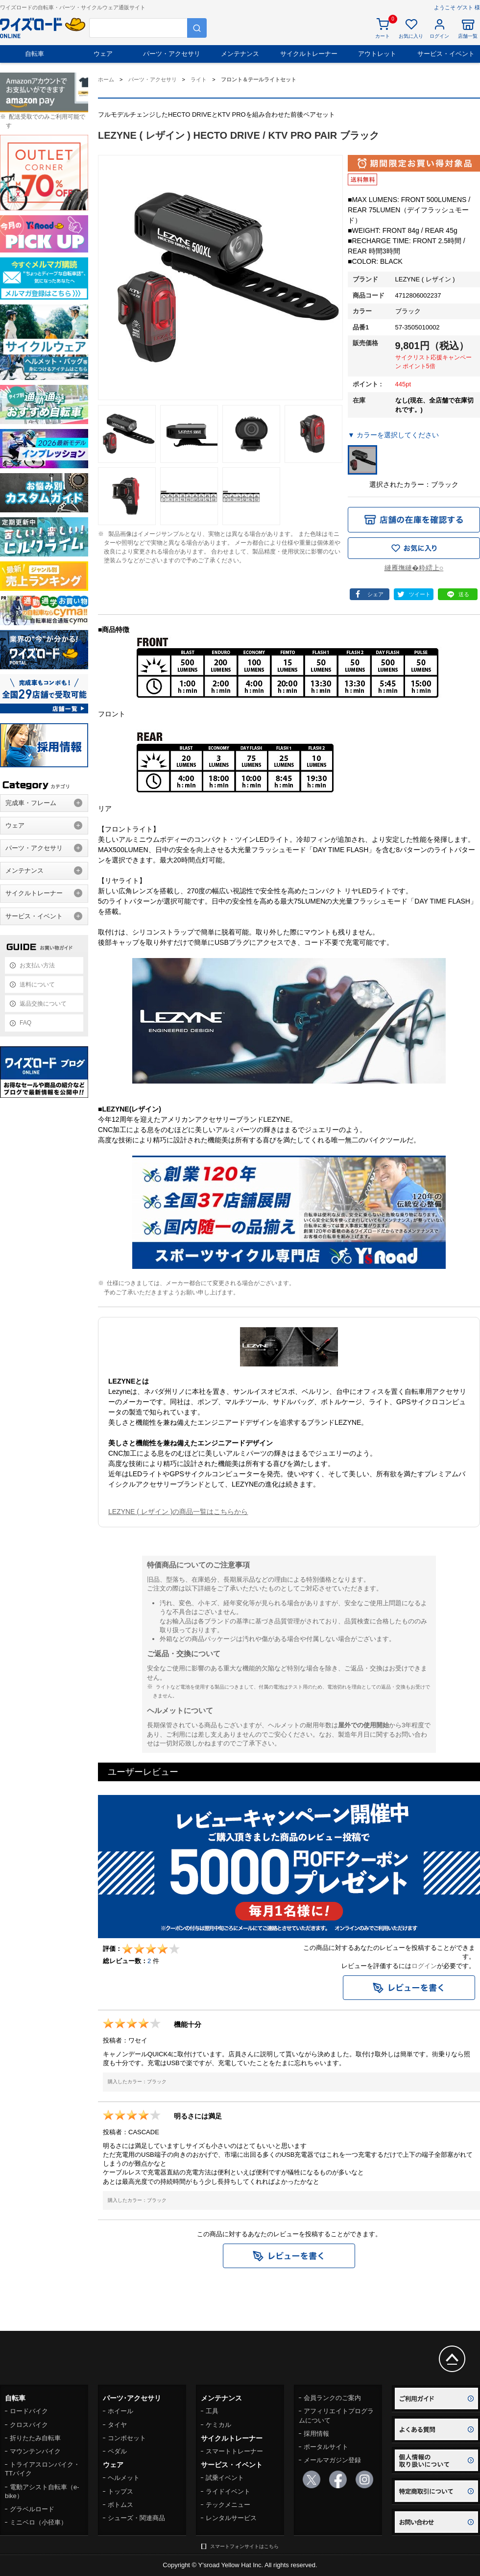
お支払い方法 (37, 965)
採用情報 (316, 2433)
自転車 (34, 53)
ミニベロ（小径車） (38, 2522)
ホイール (120, 2411)
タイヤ (117, 2424)
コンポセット (127, 2438)
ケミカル (218, 2424)
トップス (120, 2491)
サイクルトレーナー (308, 53)
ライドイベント (228, 2491)
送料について (37, 984)
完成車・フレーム (30, 803)
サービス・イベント (446, 53)
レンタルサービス (231, 2518)
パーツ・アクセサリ (171, 53)
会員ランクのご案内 (332, 2397)
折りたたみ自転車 (35, 2438)
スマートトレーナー (234, 2451)
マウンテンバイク (35, 2451)
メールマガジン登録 (332, 2460)
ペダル (117, 2451)
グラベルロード (32, 2509)
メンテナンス (240, 53)
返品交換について (43, 1003)
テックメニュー (228, 2504)
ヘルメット (124, 2477)
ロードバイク (29, 2411)
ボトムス (120, 2504)
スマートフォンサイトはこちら (244, 2546)
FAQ (25, 1022)
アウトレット (377, 53)
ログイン (424, 1966)
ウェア (103, 53)
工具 (212, 2411)
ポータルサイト (326, 2446)
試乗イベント (225, 2477)
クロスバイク (29, 2424)
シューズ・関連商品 (136, 2518)
